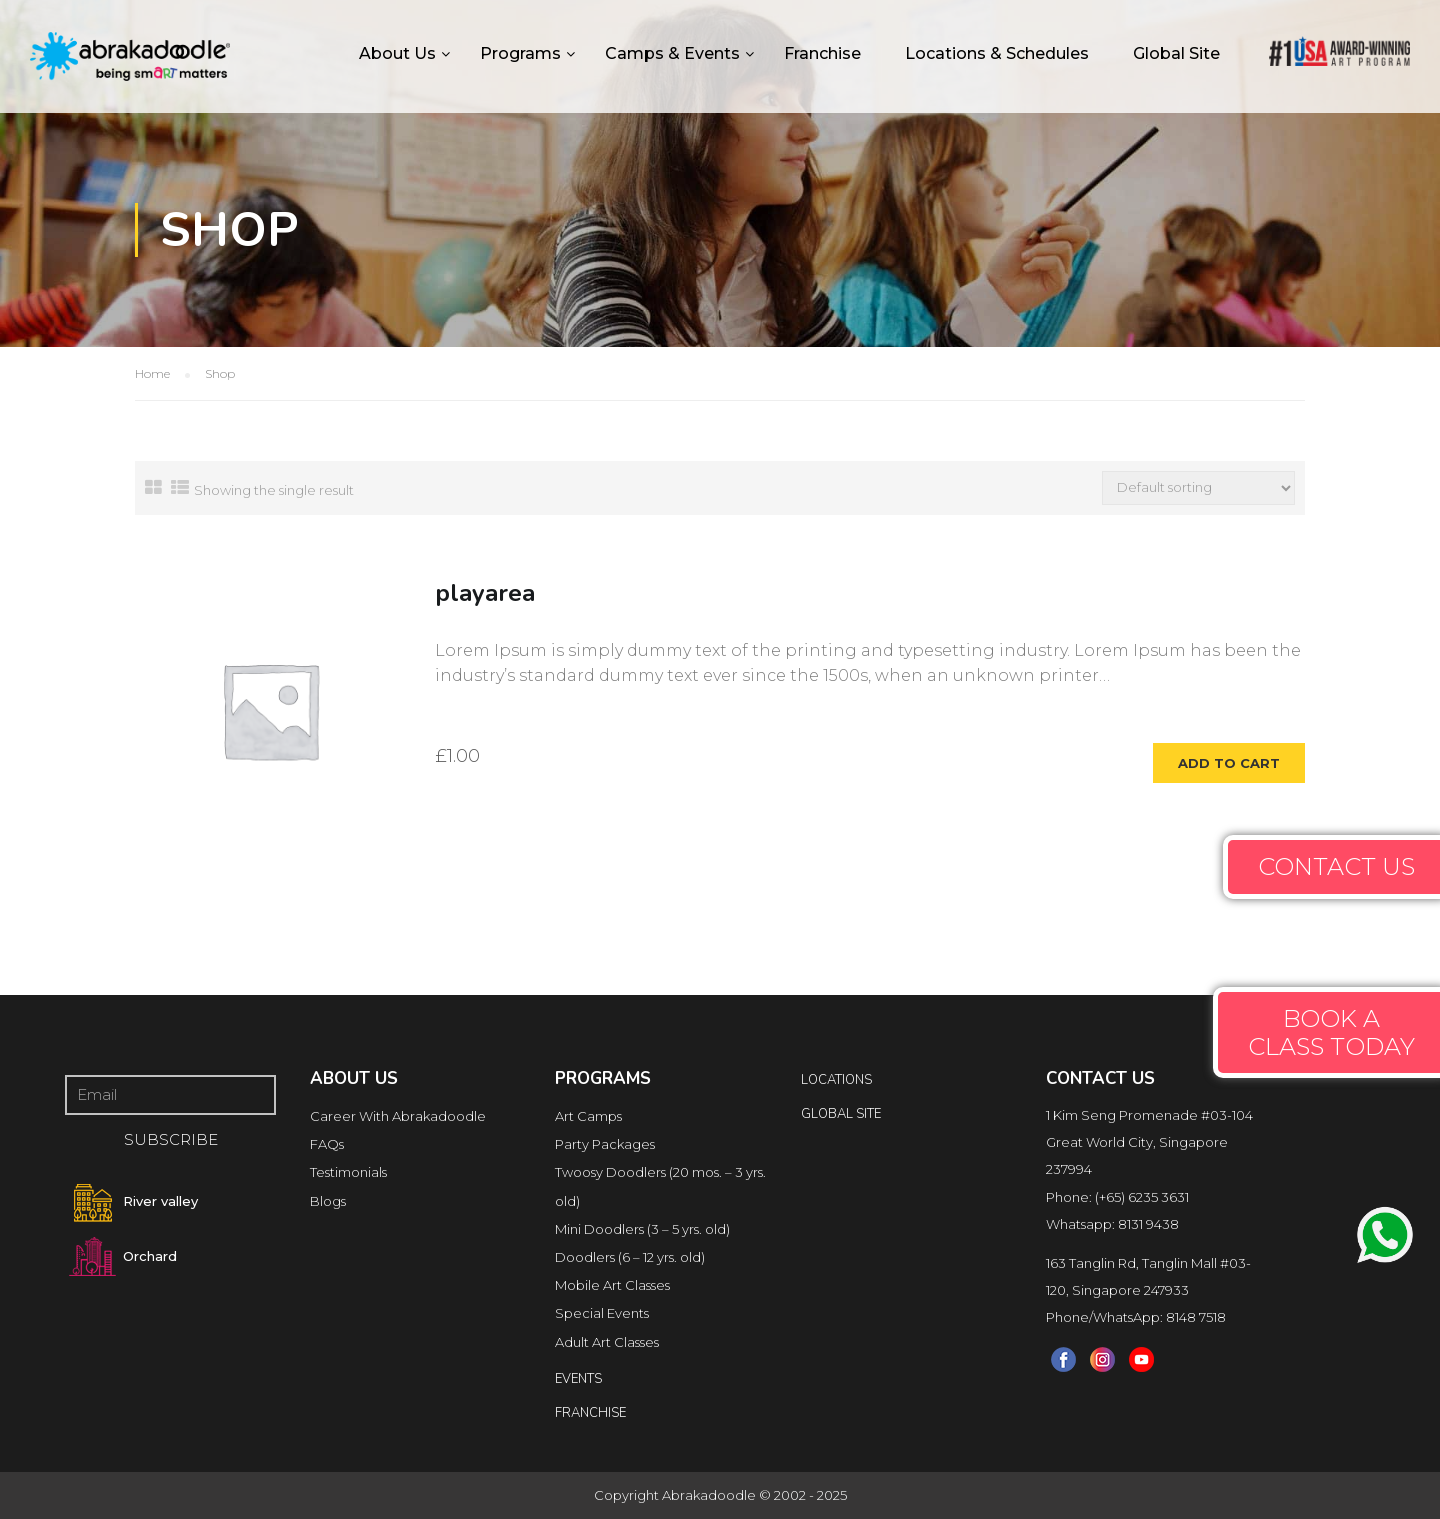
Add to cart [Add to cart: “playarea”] (1229, 763)
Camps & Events (672, 53)
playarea (485, 593)
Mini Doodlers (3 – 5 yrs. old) (642, 1229)
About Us (397, 53)
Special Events (602, 1313)
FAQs (327, 1144)
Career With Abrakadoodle (398, 1116)
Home (152, 373)
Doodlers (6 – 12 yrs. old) (630, 1257)
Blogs (328, 1201)
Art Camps (588, 1116)
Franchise (822, 53)
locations (836, 1080)
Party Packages (605, 1144)
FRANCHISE (590, 1413)
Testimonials (348, 1172)
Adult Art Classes (607, 1342)
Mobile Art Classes (612, 1285)
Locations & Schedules (997, 53)
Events (578, 1379)
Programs (520, 53)
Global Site (1176, 53)
